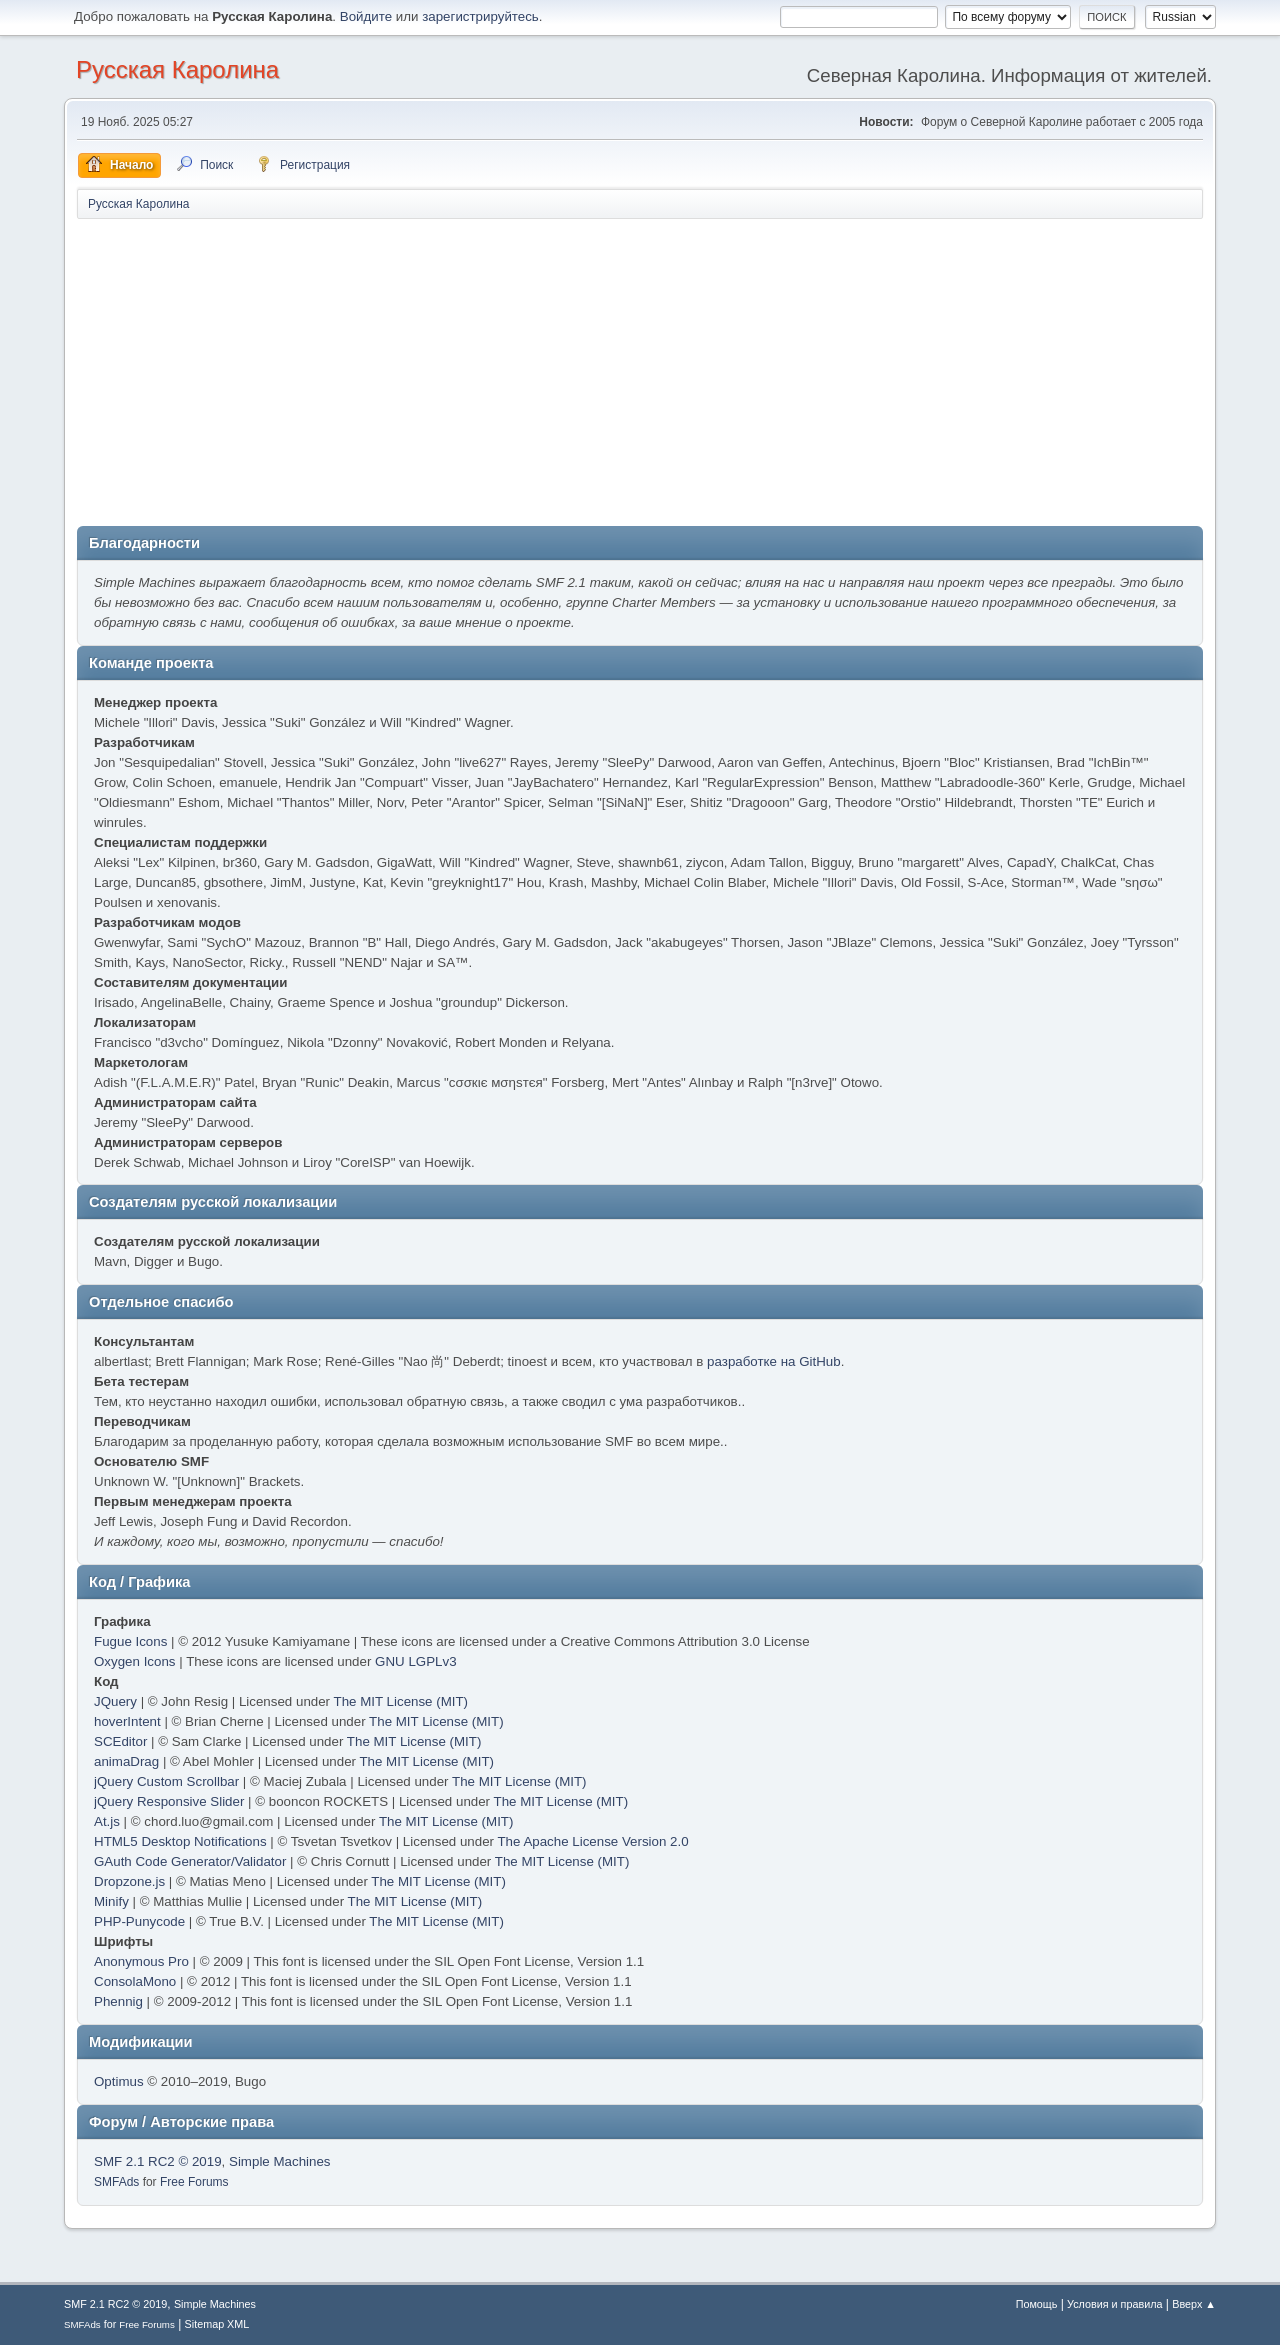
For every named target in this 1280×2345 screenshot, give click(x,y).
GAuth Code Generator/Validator (190, 1861)
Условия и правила (1114, 2304)
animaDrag (126, 1761)
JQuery (115, 1701)
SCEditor (120, 1741)
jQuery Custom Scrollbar (166, 1781)
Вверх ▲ (1194, 2304)
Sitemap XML (217, 2324)
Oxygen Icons (135, 1661)
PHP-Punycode (139, 1921)
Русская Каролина (177, 69)
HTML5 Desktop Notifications (180, 1841)
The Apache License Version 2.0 (592, 1841)
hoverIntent (127, 1721)
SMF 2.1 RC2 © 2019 (158, 2161)
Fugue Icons (130, 1641)
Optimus (119, 2081)
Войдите (366, 16)
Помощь (1037, 2304)
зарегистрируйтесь (480, 16)
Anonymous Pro (141, 1961)
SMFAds (116, 2182)
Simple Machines (279, 2161)
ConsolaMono (135, 1981)
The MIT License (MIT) (401, 1701)
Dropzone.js (129, 1881)
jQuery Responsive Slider (169, 1801)
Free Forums (194, 2182)
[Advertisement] (640, 371)
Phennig (118, 2001)
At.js (107, 1821)
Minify (111, 1901)
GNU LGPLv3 (415, 1661)
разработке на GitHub (774, 1361)
